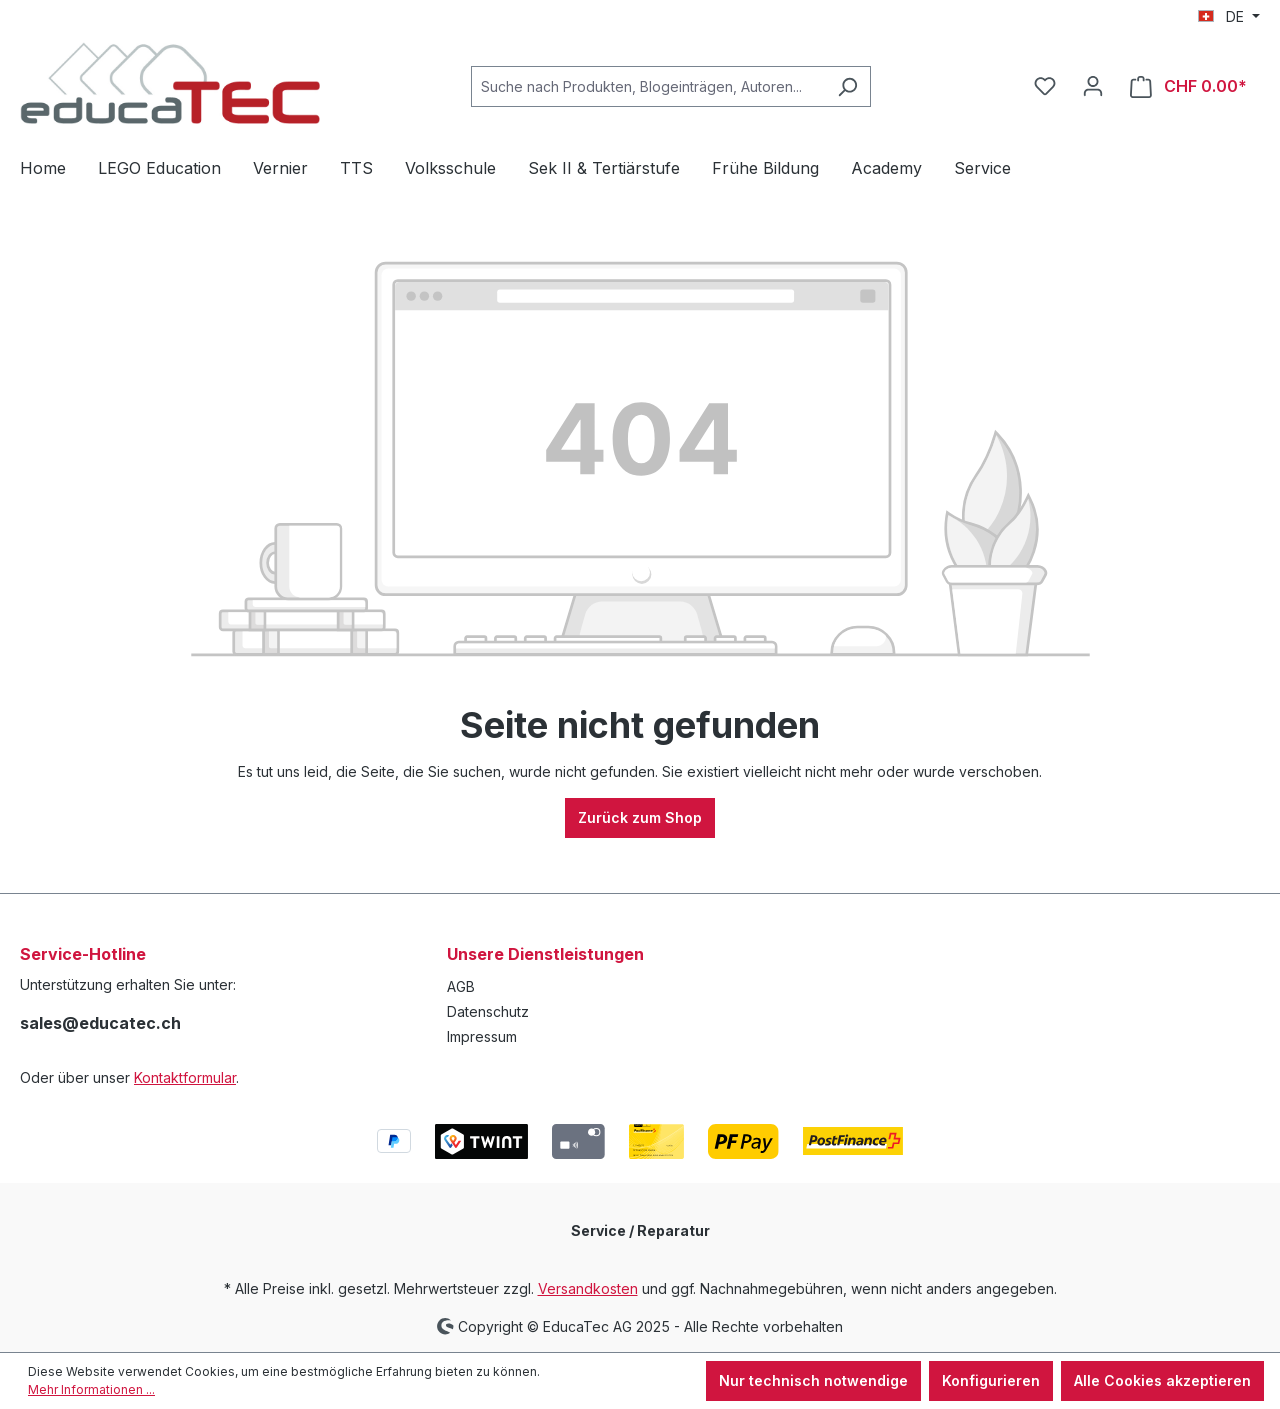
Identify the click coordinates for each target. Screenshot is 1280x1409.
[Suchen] (847, 86)
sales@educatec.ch (100, 1023)
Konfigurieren (991, 1380)
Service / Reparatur (640, 1230)
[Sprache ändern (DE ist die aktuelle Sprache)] (1229, 17)
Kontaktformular (185, 1077)
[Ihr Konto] (1093, 86)
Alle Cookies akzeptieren (1162, 1380)
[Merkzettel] (1045, 86)
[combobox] (648, 86)
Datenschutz (488, 1011)
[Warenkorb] (1188, 86)
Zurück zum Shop (640, 817)
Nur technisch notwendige (813, 1380)
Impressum (482, 1036)
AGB (461, 986)
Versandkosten (588, 1288)
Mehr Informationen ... (91, 1389)
